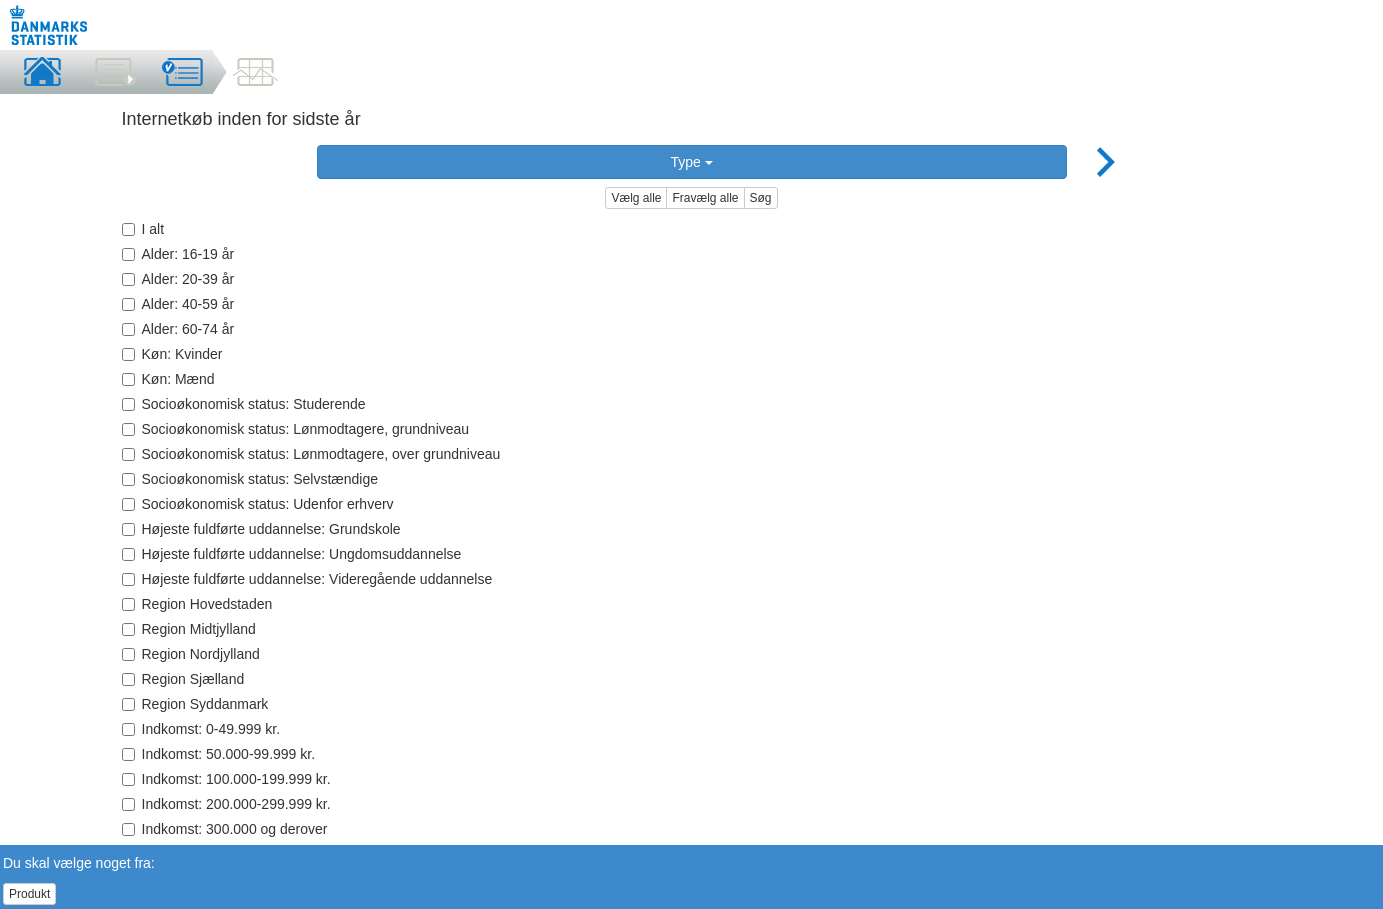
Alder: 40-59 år (178, 304)
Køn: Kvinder (172, 354)
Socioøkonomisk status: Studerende (244, 404)
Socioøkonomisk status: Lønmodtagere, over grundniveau (311, 454)
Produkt (29, 894)
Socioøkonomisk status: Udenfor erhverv (258, 504)
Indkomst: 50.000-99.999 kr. (219, 754)
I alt (143, 229)
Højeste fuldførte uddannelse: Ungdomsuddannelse (292, 554)
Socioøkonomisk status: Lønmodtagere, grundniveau (296, 429)
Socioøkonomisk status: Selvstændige (250, 479)
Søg (761, 198)
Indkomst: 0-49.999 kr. (201, 729)
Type (691, 162)
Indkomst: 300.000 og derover (225, 829)
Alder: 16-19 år (178, 254)
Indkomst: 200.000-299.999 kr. (226, 804)
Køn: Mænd (168, 379)
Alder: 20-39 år (178, 279)
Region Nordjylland (191, 654)
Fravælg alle (705, 198)
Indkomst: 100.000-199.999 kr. (226, 779)
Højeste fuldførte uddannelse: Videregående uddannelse (307, 579)
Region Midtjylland (189, 629)
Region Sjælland (183, 679)
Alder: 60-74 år (178, 329)
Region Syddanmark (195, 704)
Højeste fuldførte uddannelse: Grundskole (261, 529)
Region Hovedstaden (197, 604)
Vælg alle (636, 198)
